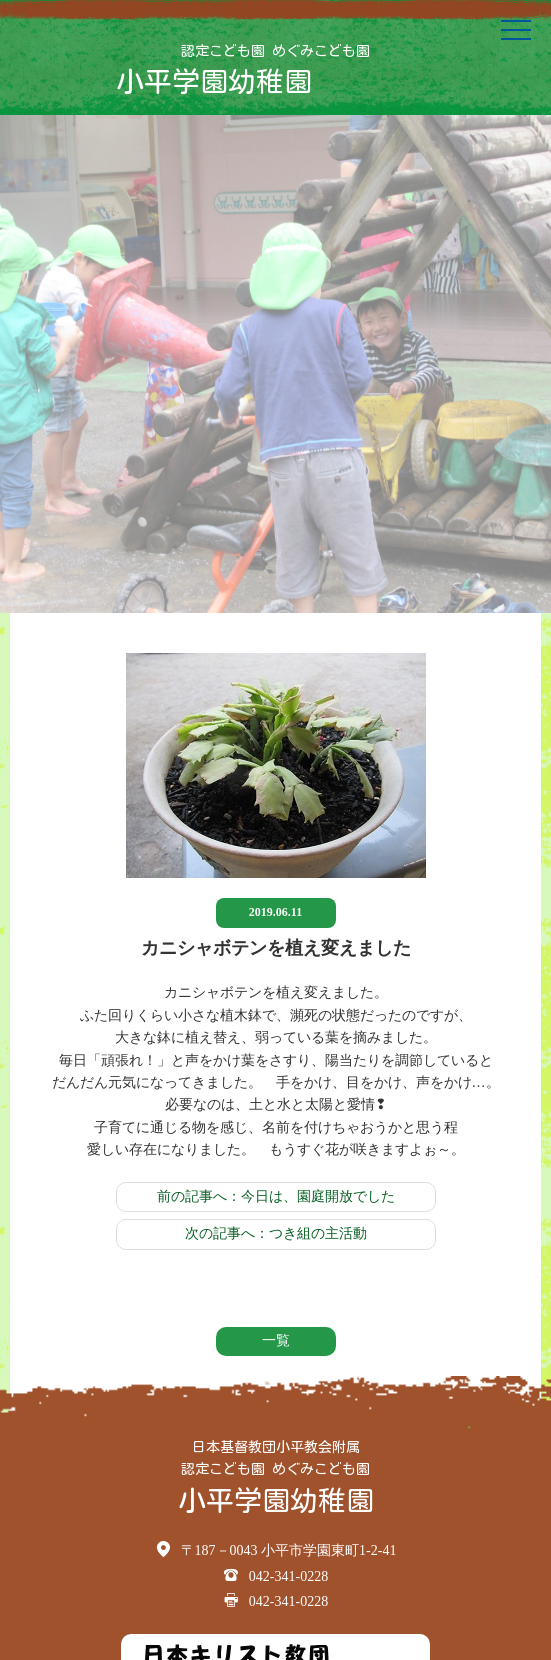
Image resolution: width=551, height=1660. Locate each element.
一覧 (276, 1340)
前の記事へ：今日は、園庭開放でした (276, 1196)
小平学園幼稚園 (214, 81)
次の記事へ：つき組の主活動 (276, 1233)
